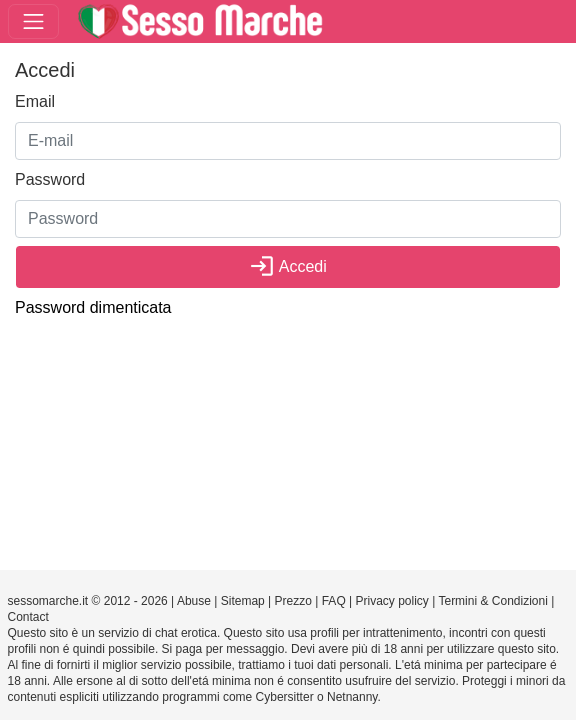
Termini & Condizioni (492, 601)
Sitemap (243, 601)
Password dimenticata (93, 307)
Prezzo (293, 601)
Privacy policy (392, 601)
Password (50, 179)
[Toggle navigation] (33, 21)
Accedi (288, 266)
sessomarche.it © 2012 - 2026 (88, 601)
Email (35, 101)
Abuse (194, 601)
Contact (28, 617)
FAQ (334, 601)
